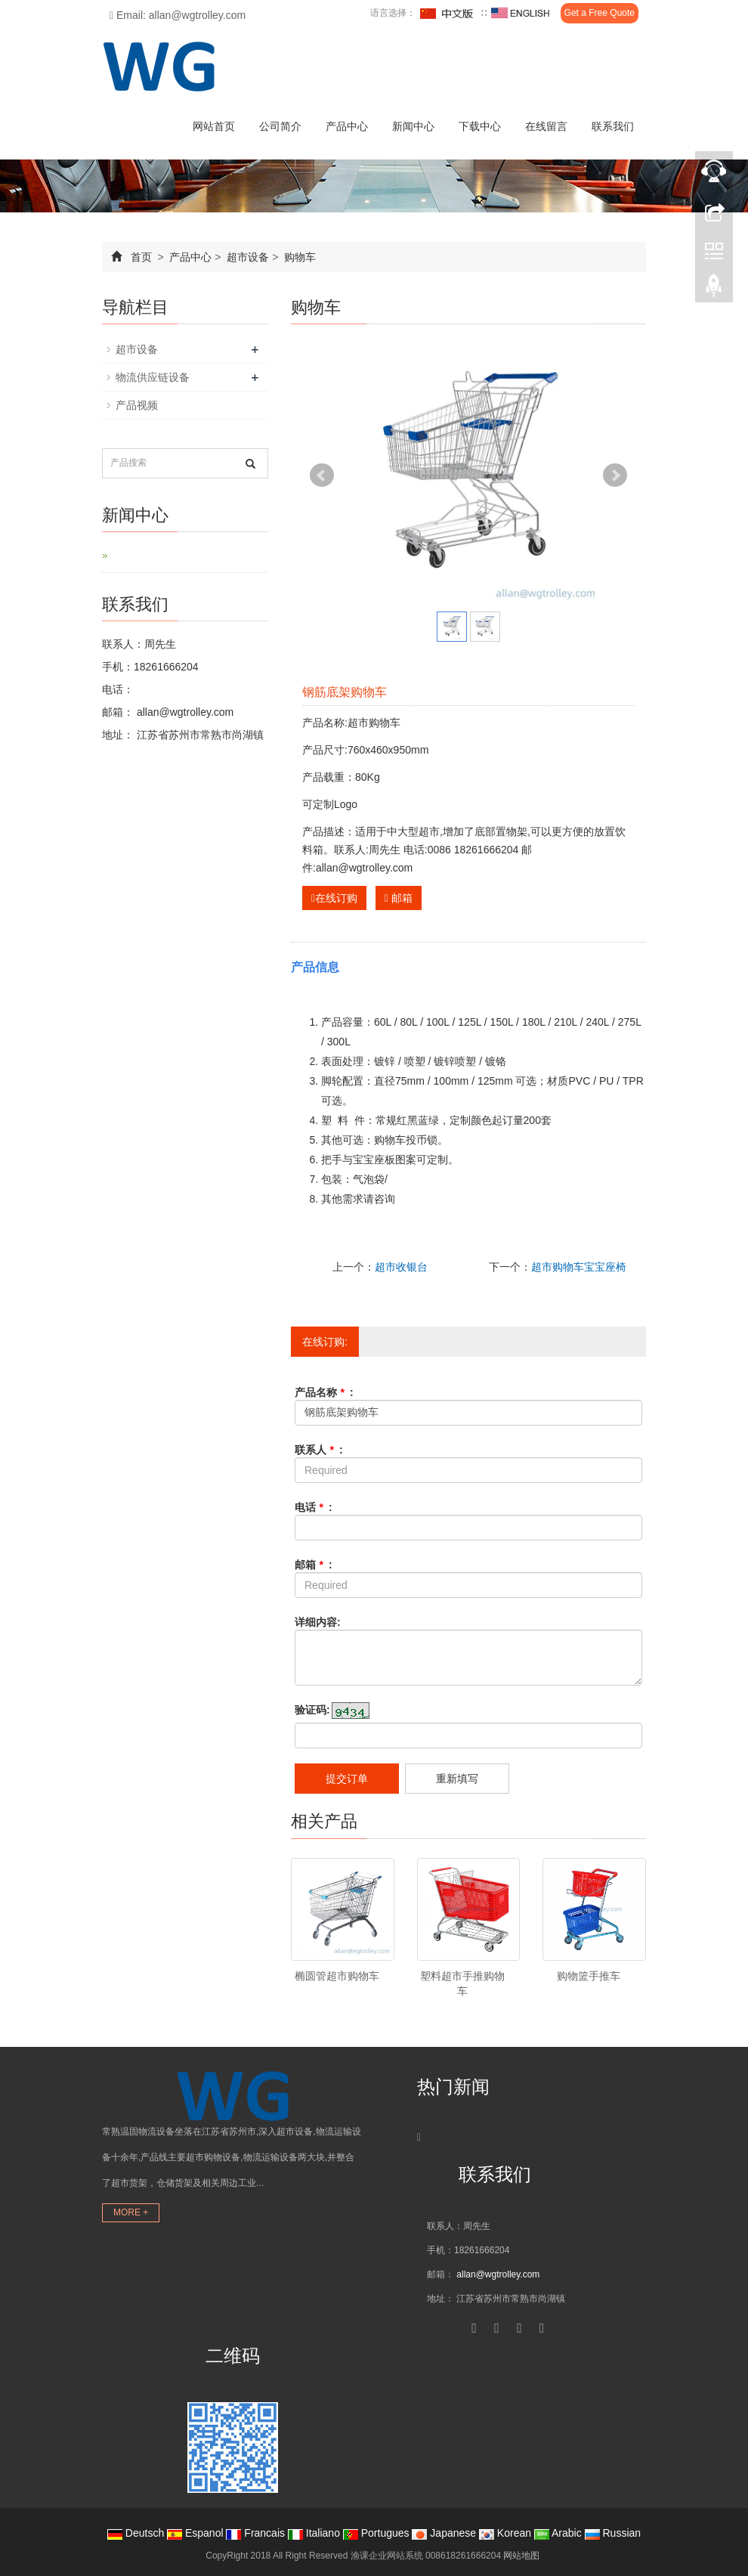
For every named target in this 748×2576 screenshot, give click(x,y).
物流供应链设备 (153, 377)
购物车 (298, 257)
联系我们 (613, 126)
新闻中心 (413, 126)
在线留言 (546, 126)
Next (615, 475)
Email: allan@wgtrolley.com (178, 15)
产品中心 (347, 126)
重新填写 (457, 1779)
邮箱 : (313, 1565)
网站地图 (521, 2555)
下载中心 (480, 126)
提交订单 (347, 1779)
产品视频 (137, 405)
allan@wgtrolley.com (183, 712)
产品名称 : (324, 1392)
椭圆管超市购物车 (337, 1976)
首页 (141, 257)
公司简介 (280, 126)
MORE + (130, 2212)
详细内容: (318, 1622)
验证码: (312, 1710)
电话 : (313, 1507)
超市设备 (248, 257)
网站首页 (214, 126)
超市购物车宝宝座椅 (578, 1267)
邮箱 (399, 898)
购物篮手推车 (588, 1976)
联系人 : (319, 1450)
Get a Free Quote (599, 13)
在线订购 (334, 898)
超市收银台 (401, 1267)
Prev (322, 475)
